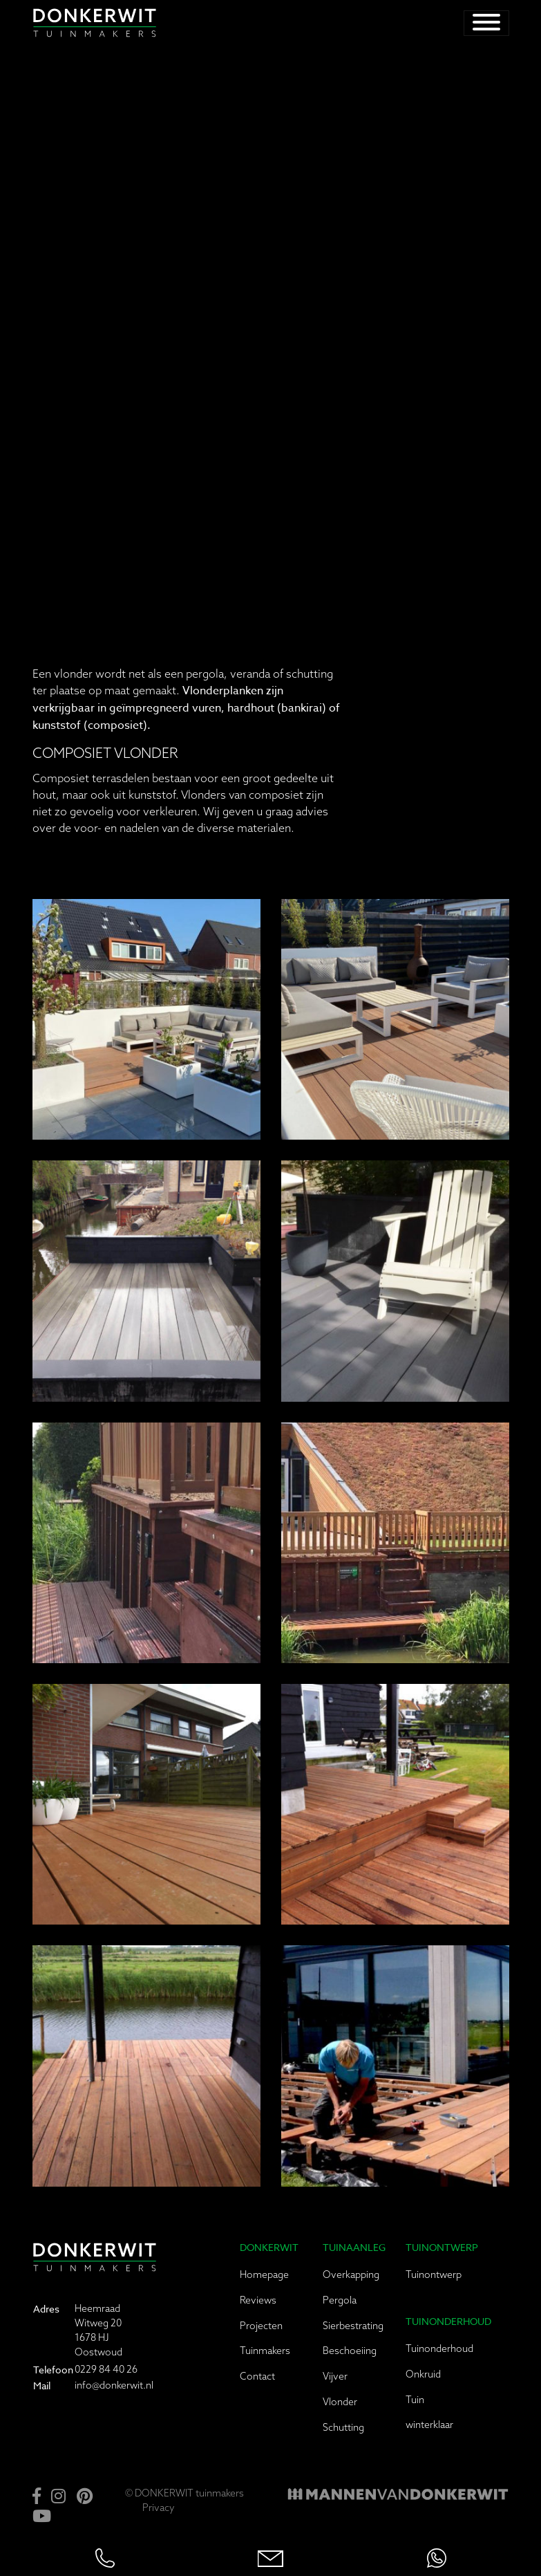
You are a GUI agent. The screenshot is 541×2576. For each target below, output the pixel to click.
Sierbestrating (353, 2325)
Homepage (264, 2274)
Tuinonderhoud (439, 2348)
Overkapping (351, 2274)
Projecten (261, 2325)
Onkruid (423, 2374)
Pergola (340, 2300)
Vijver (335, 2376)
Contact (257, 2376)
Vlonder (340, 2402)
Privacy (158, 2507)
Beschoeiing (350, 2350)
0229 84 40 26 (106, 2369)
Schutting (343, 2427)
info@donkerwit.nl (114, 2385)
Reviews (258, 2300)
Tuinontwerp (434, 2274)
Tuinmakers (265, 2350)
